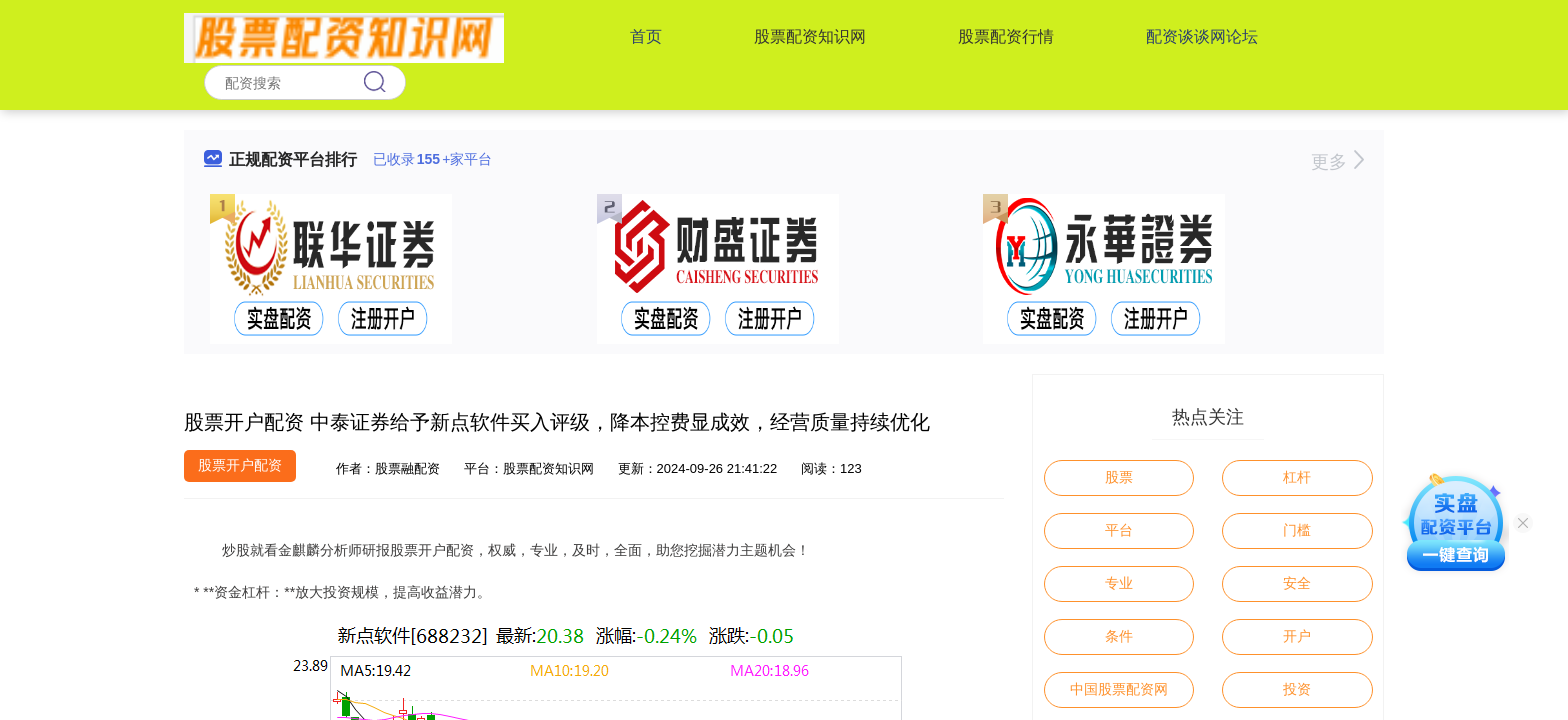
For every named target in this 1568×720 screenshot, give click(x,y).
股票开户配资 (240, 465)
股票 (1119, 477)
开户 (1297, 636)
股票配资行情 (1006, 36)
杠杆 (1297, 477)
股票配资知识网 (810, 36)
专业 (1119, 583)
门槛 (1297, 530)
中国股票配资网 (1119, 689)
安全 (1297, 583)
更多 (1337, 162)
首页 (646, 36)
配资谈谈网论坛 (1202, 36)
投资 (1297, 689)
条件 (1119, 636)
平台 (1119, 530)
